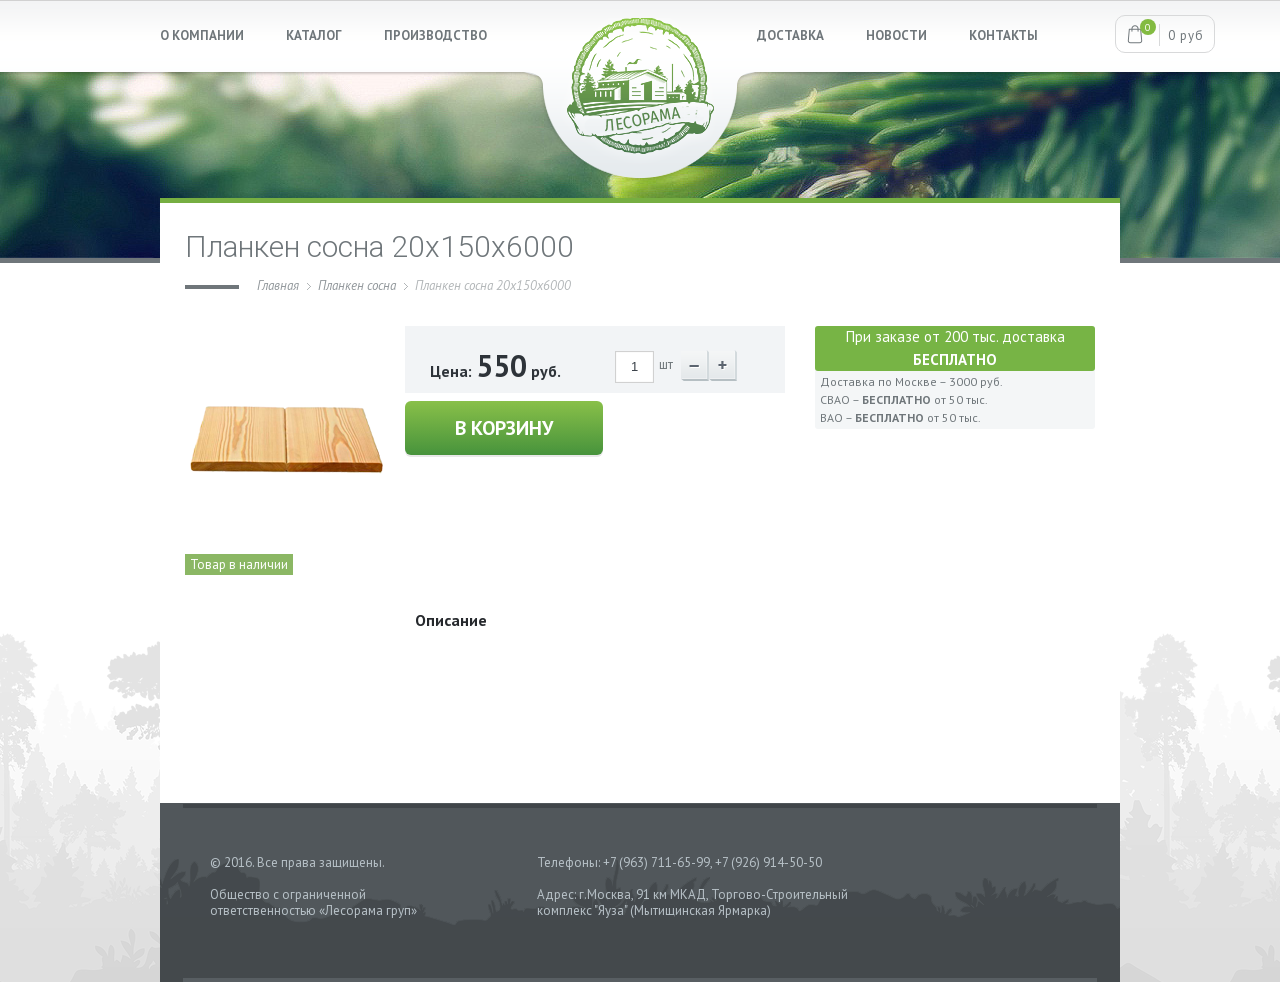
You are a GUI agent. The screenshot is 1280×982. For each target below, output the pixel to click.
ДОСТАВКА (790, 35)
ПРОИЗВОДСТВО (435, 35)
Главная (278, 285)
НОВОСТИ (896, 35)
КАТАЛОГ (314, 35)
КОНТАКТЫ (1003, 35)
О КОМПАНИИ (202, 35)
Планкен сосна (357, 285)
